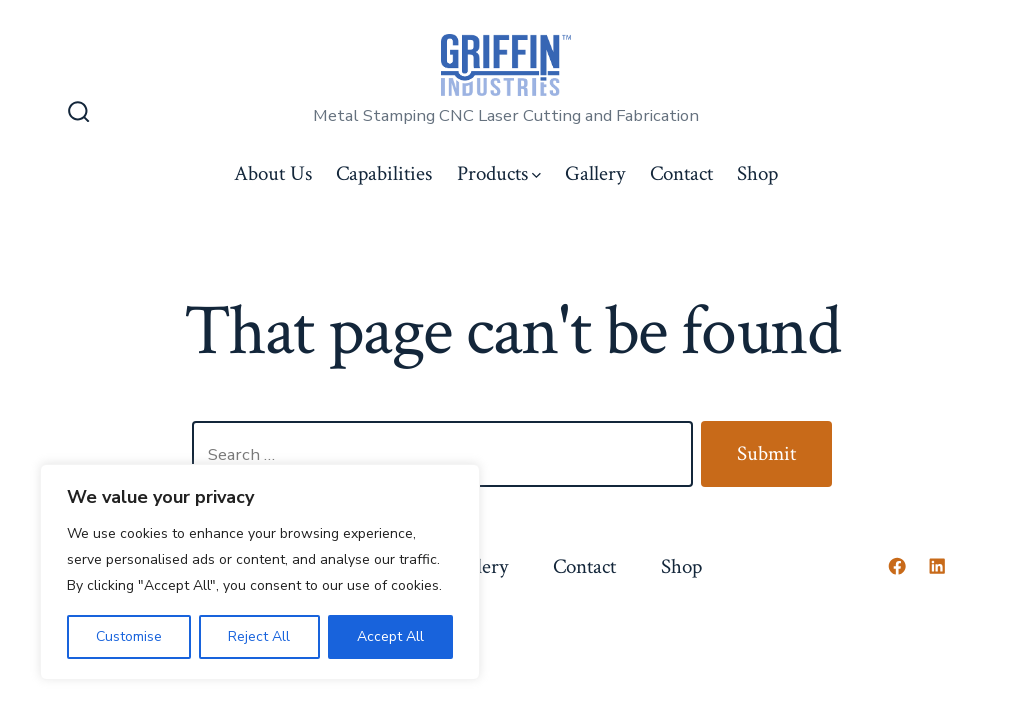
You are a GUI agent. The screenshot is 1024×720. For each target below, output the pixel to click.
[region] (260, 572)
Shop (757, 173)
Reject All (259, 636)
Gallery (595, 173)
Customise (129, 636)
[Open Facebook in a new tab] (897, 566)
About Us (273, 173)
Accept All (390, 636)
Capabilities (384, 173)
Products (499, 173)
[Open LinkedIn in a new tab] (937, 566)
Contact (681, 173)
